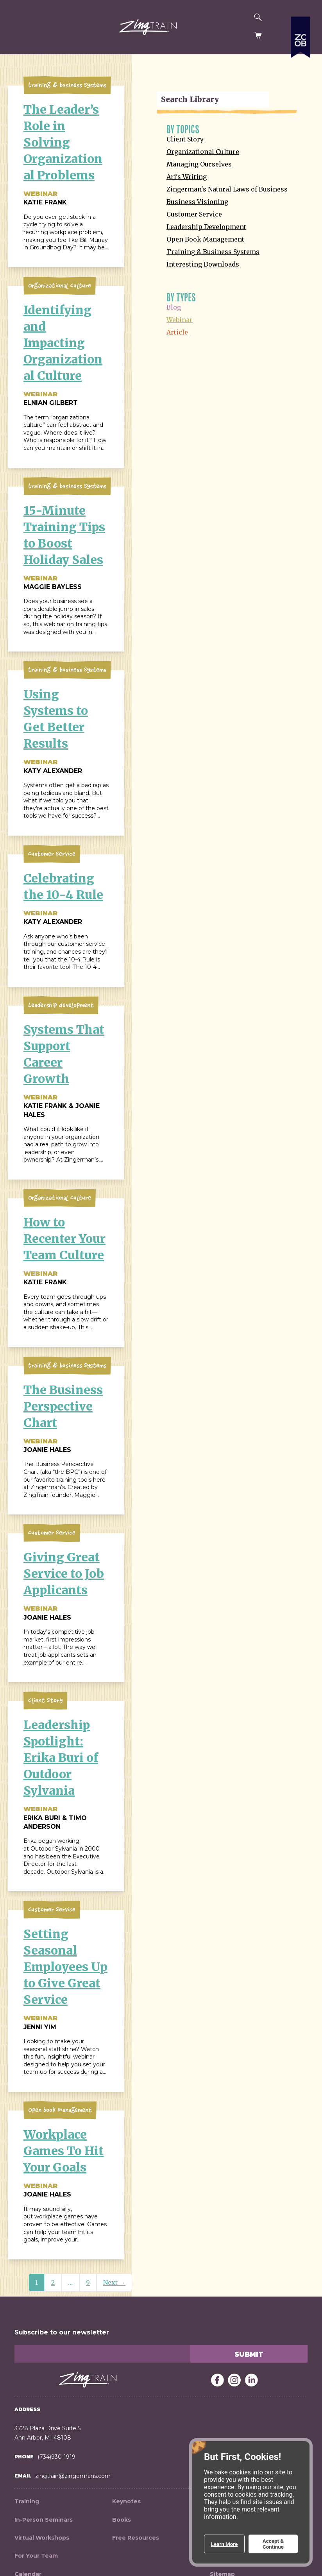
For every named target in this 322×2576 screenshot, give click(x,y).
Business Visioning (197, 202)
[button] (15, 28)
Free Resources (135, 2537)
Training (26, 2501)
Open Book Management (205, 239)
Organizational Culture (202, 152)
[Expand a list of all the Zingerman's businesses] (300, 84)
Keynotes (126, 2501)
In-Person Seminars (43, 2519)
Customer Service (194, 214)
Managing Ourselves (199, 164)
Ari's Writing (186, 177)
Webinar (179, 320)
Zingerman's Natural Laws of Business (227, 189)
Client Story (185, 139)
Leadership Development (206, 227)
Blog (173, 307)
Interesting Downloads (202, 264)
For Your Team (36, 2555)
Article (177, 332)
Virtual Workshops (41, 2537)
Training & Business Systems (212, 252)
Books (121, 2519)
